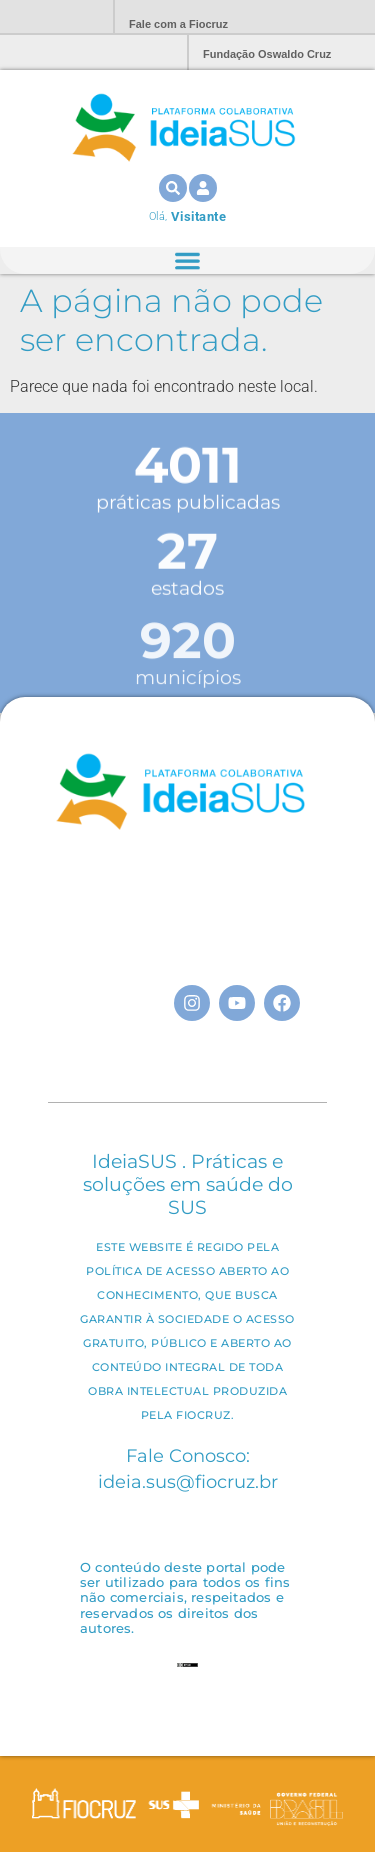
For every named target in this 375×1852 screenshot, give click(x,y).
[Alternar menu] (187, 261)
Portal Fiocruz (50, 17)
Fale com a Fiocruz (178, 24)
